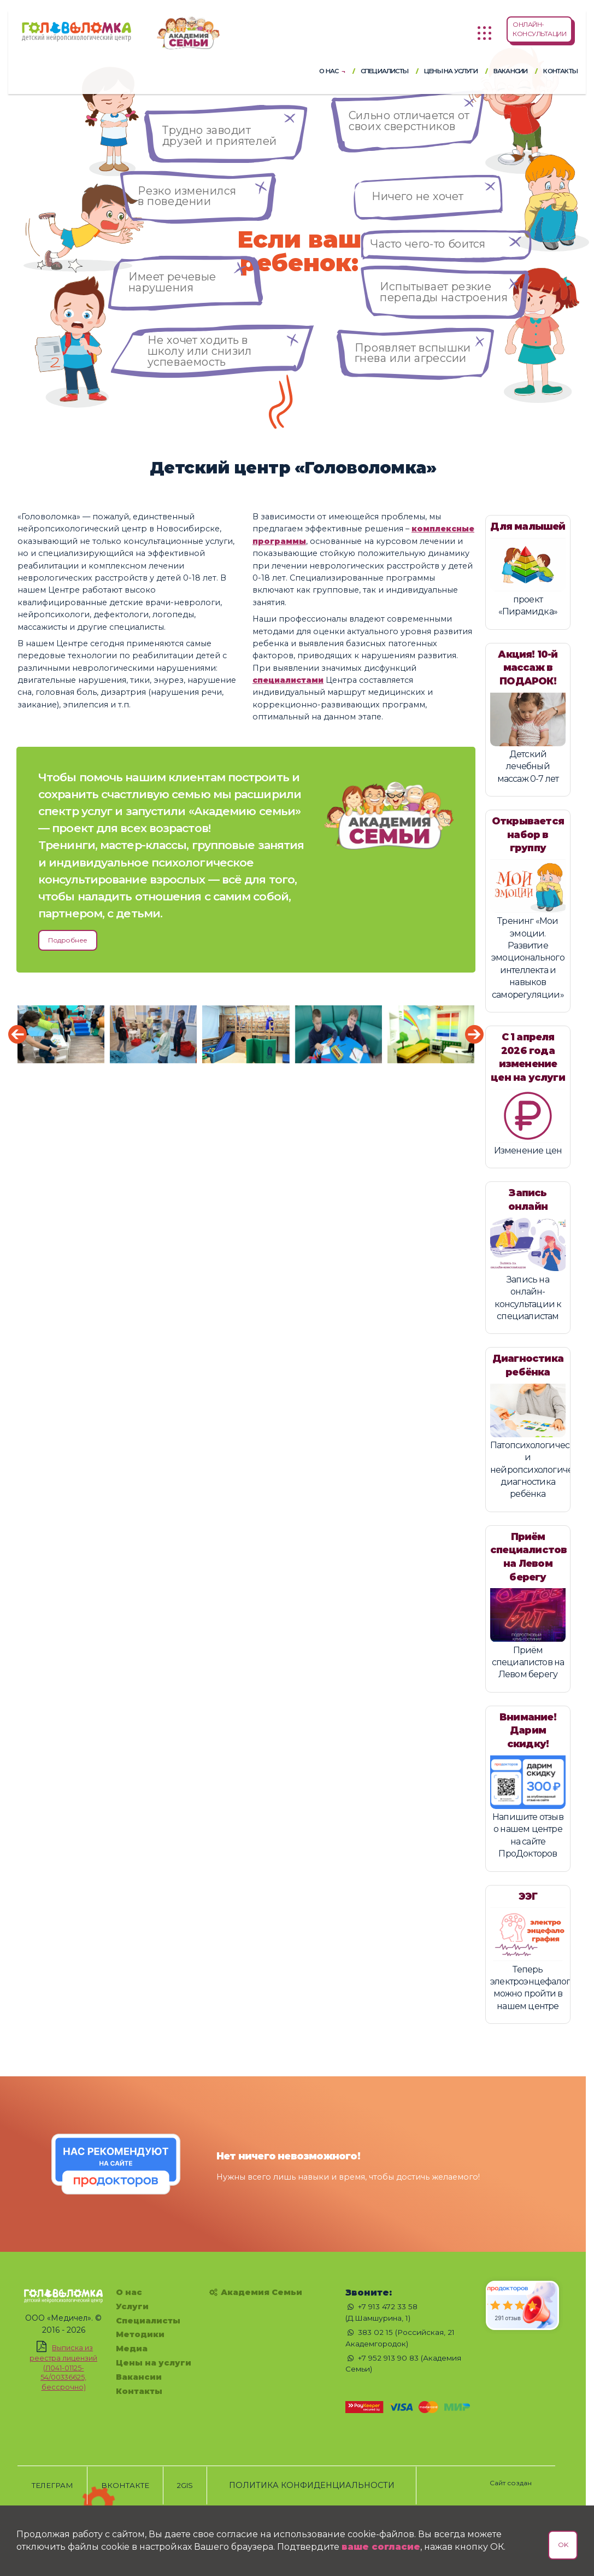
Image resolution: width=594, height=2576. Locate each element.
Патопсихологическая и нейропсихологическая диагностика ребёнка (541, 1470)
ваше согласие (381, 2547)
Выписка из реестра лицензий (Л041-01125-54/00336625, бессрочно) (63, 2372)
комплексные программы (314, 541)
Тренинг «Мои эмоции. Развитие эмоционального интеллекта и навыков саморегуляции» (527, 957)
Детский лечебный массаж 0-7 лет (528, 766)
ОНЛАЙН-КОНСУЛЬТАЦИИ (539, 29)
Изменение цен (528, 1150)
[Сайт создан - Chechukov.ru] (510, 2477)
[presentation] (17, 1034)
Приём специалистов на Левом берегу (528, 1662)
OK (563, 2544)
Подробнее (67, 940)
